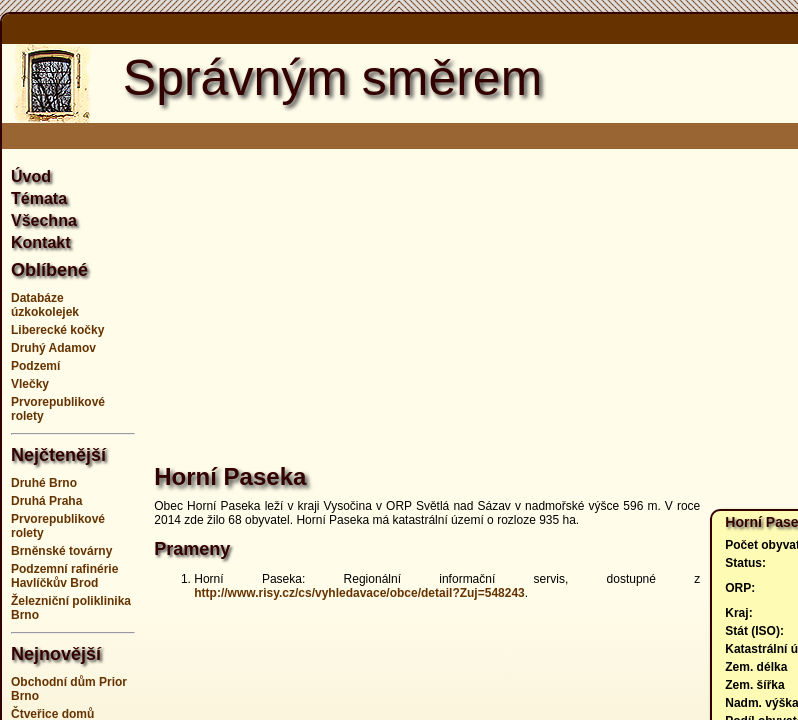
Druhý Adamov (53, 348)
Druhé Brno (44, 483)
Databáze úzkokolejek (45, 305)
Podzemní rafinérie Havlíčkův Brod (64, 576)
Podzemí (35, 366)
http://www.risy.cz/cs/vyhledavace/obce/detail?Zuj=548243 (359, 593)
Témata (39, 198)
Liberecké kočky (57, 330)
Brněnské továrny (61, 551)
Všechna (44, 220)
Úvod (31, 176)
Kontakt (41, 242)
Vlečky (30, 384)
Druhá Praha (46, 501)
